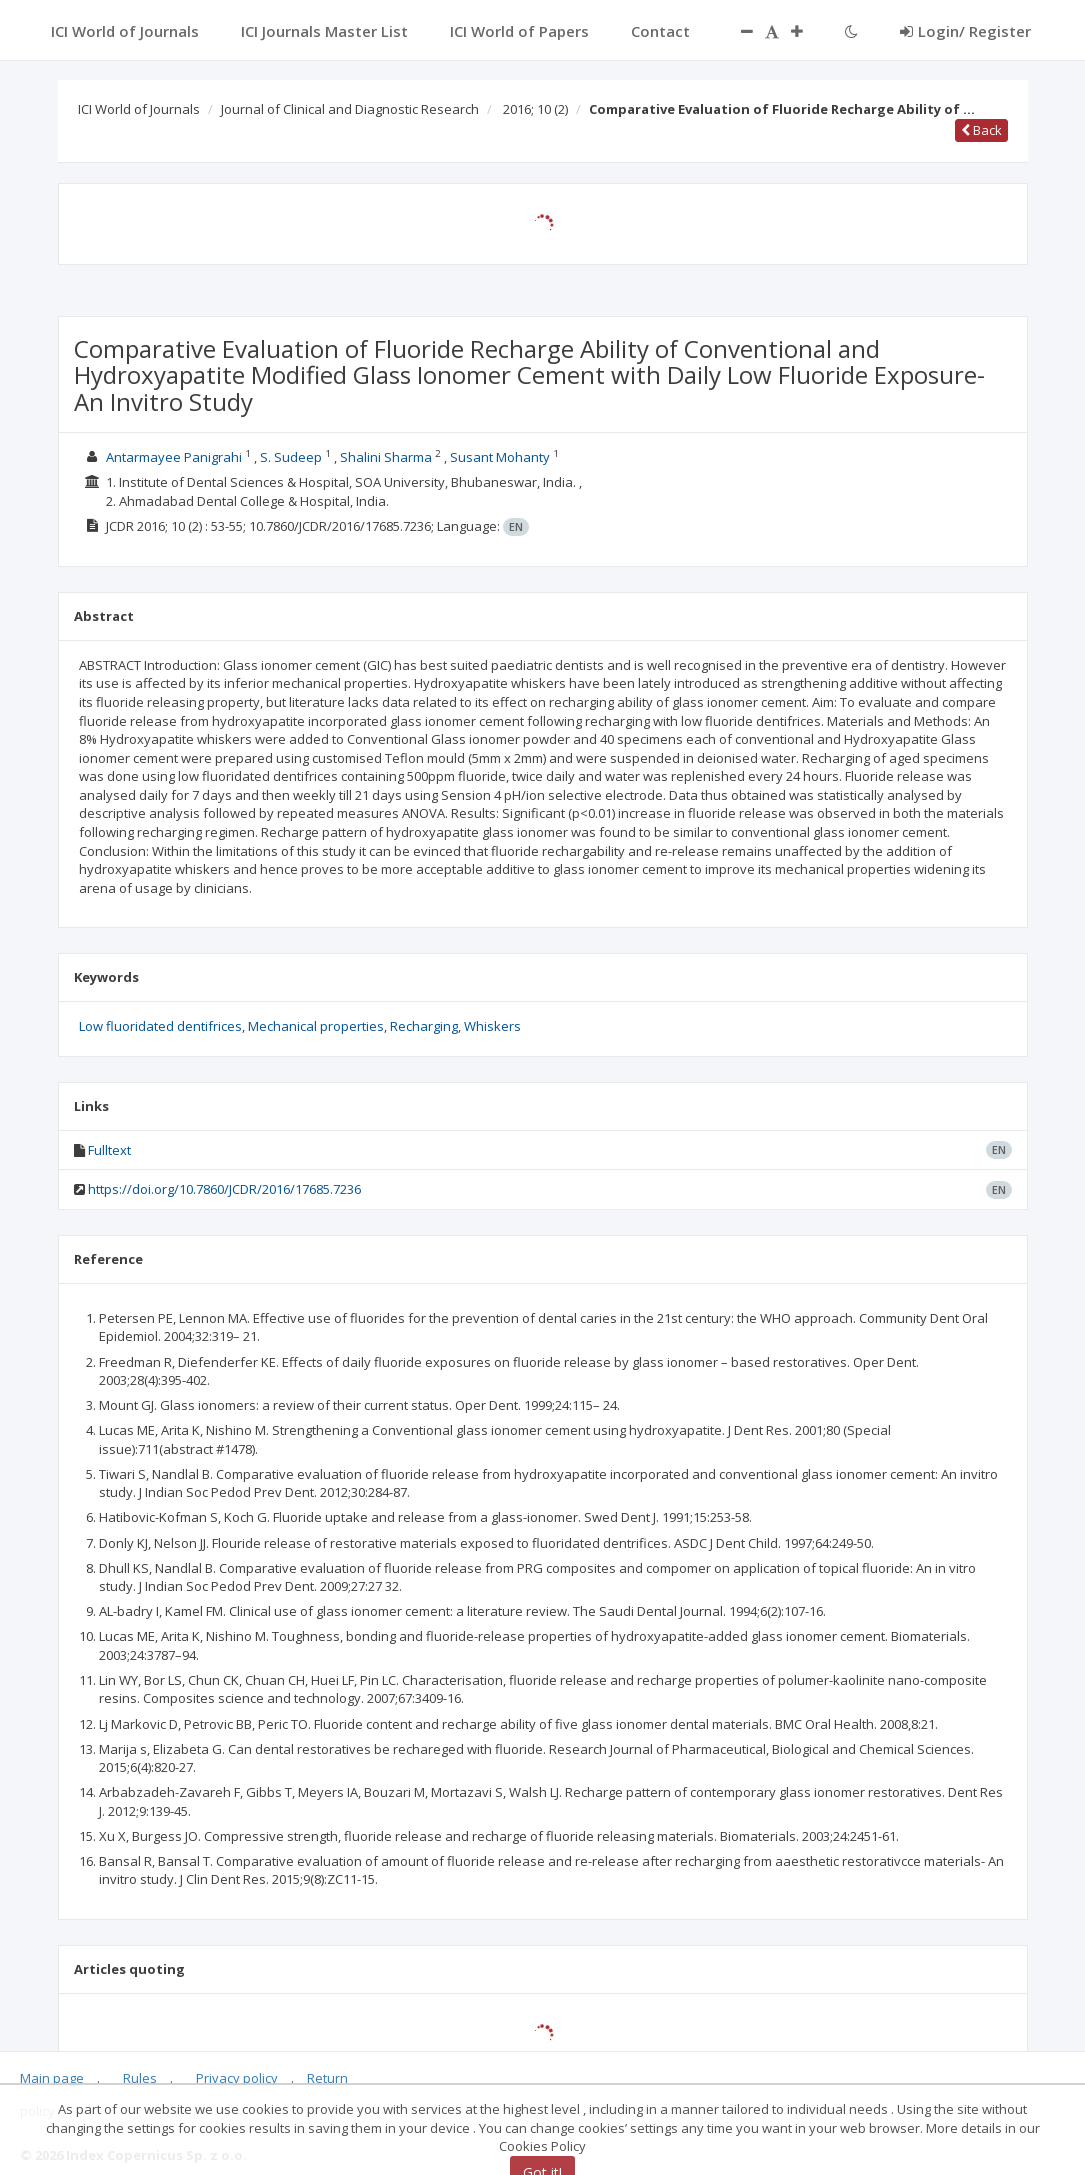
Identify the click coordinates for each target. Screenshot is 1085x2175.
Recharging (424, 1026)
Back (981, 130)
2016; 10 (535, 109)
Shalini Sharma (386, 457)
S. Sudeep (291, 457)
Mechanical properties (316, 1026)
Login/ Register (965, 31)
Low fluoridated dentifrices (160, 1026)
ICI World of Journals (139, 109)
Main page (52, 2078)
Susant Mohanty (500, 457)
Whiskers (492, 1026)
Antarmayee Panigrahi (174, 457)
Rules (140, 2078)
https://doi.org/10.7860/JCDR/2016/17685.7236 (224, 1189)
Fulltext (109, 1150)
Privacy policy (237, 2078)
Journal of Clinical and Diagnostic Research (350, 109)
